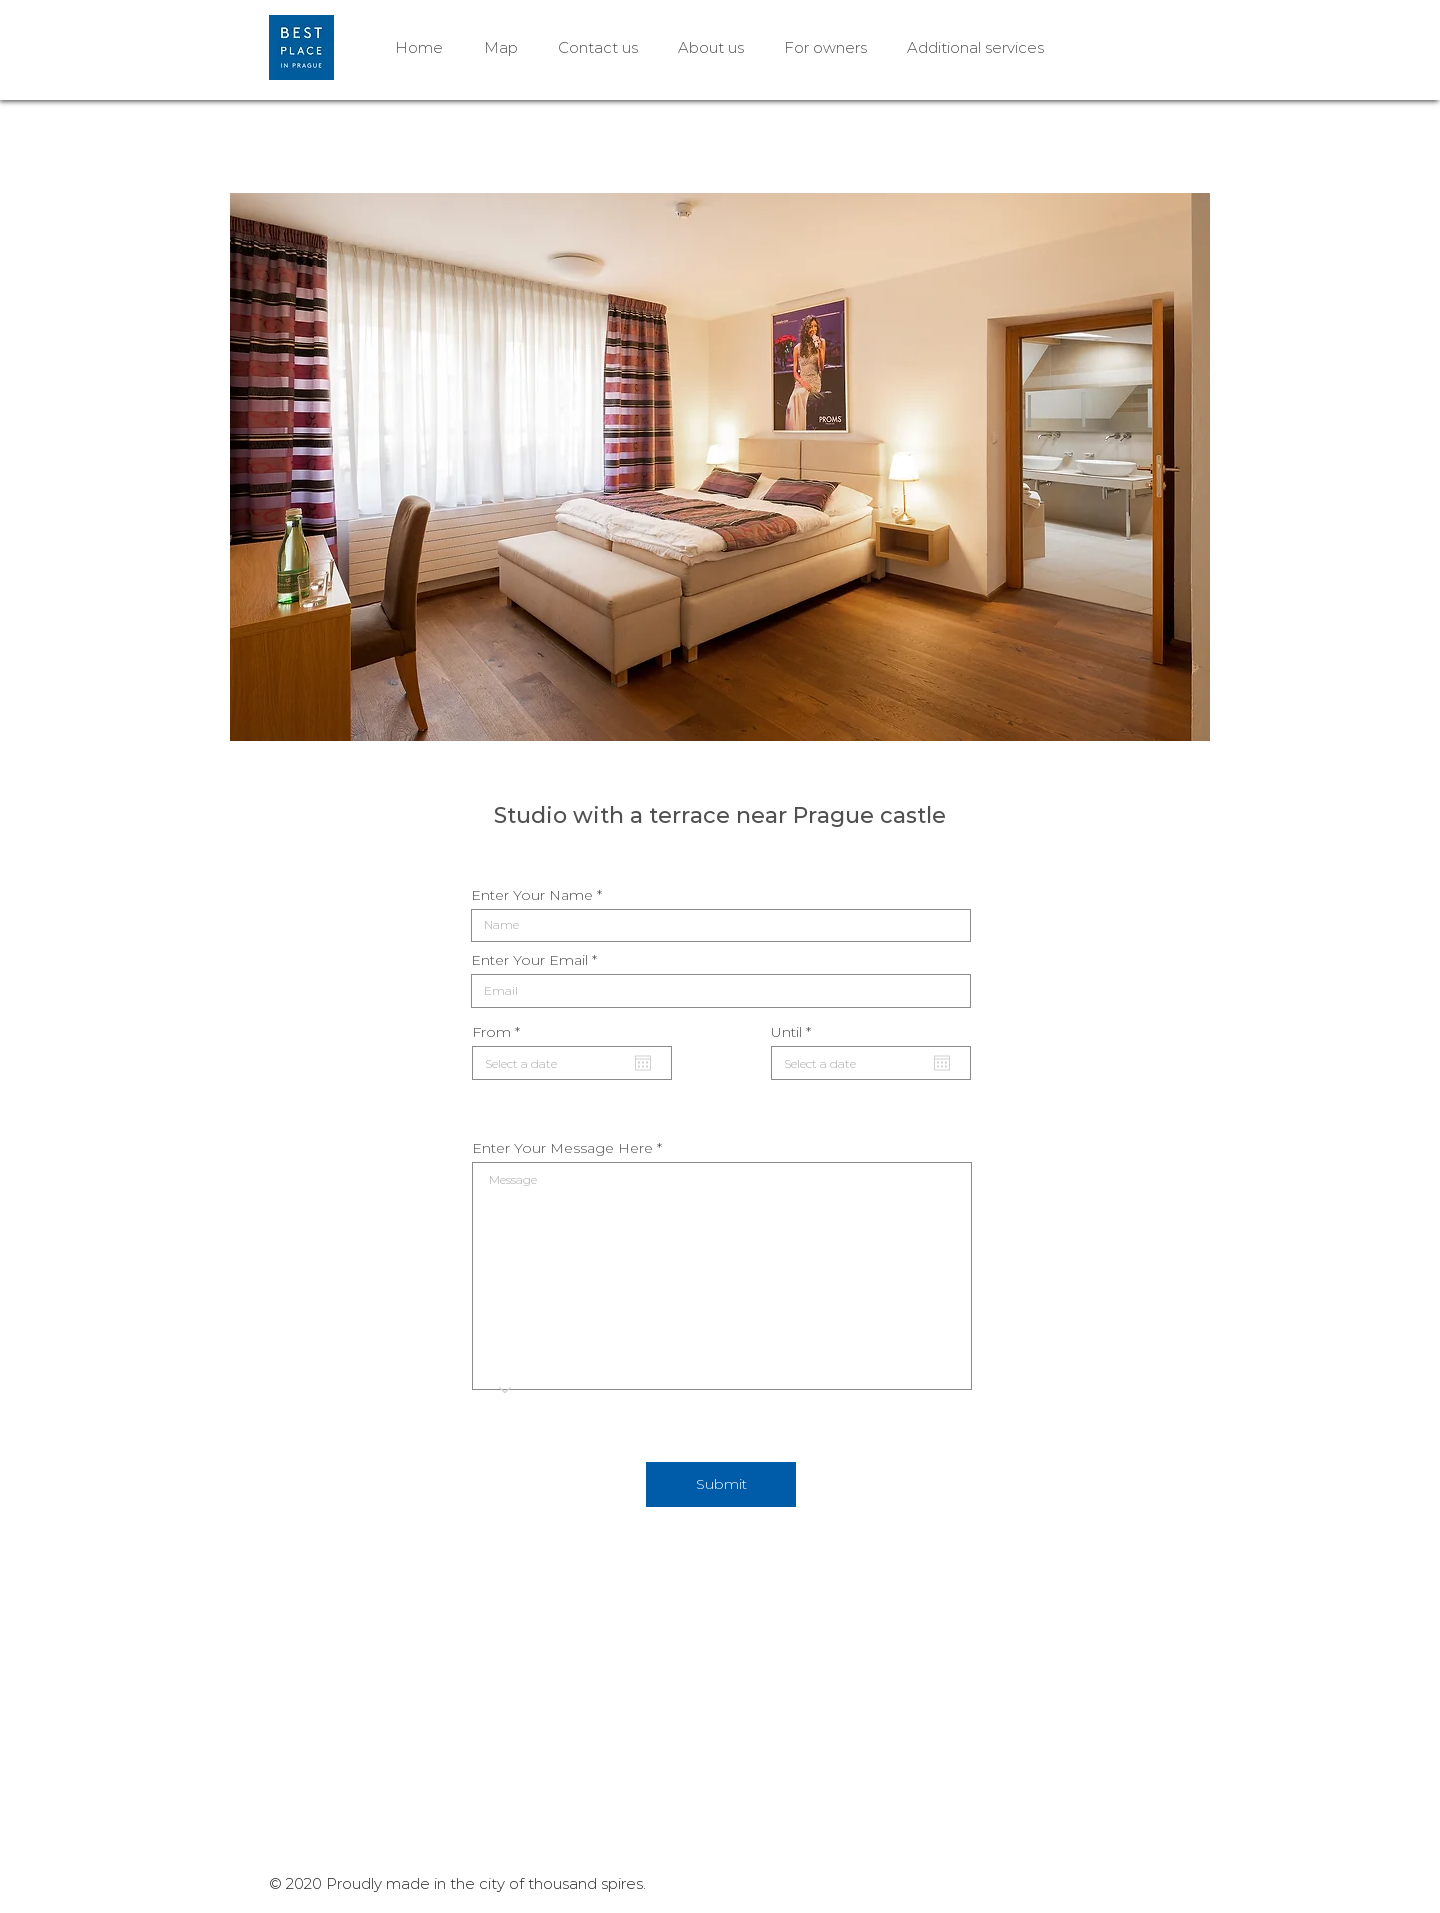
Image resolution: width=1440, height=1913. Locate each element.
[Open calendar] (643, 1063)
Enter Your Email (529, 960)
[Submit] (721, 1484)
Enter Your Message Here (562, 1148)
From (500, 1032)
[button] (720, 467)
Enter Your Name (532, 895)
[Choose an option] (501, 1390)
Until (795, 1032)
